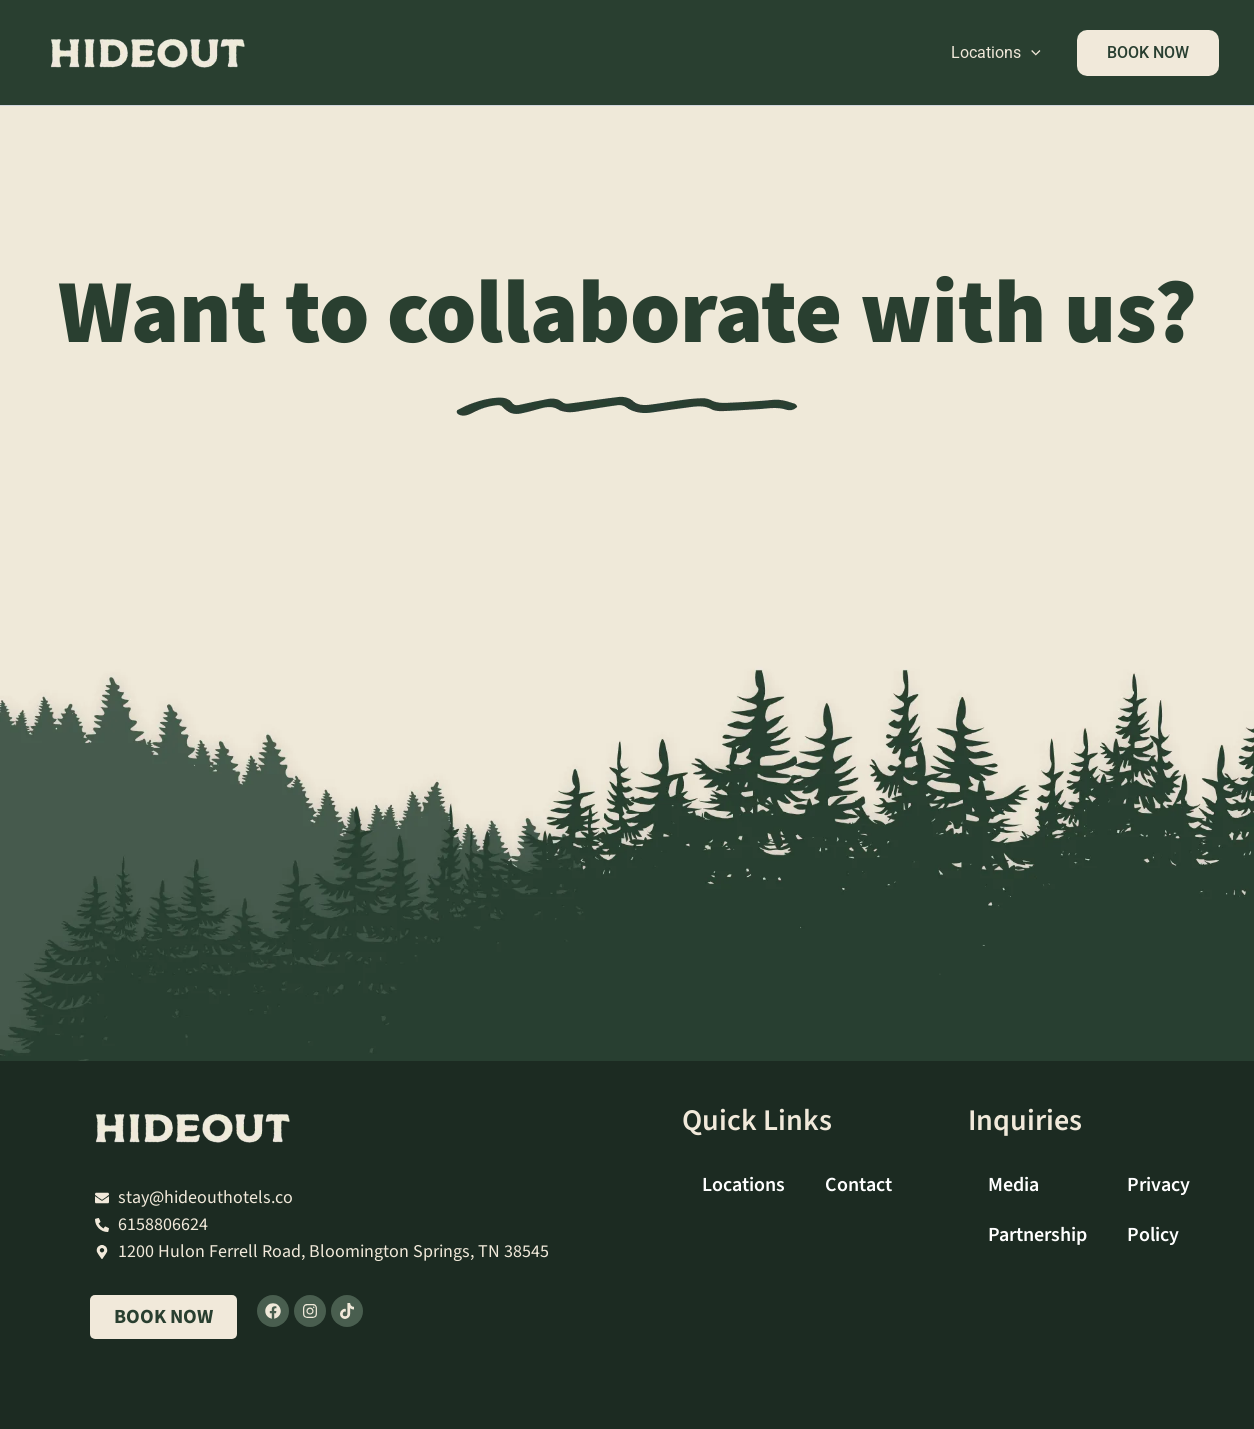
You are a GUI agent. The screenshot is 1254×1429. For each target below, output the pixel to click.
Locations (996, 53)
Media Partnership (1037, 1210)
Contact (858, 1185)
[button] (1031, 53)
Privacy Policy (1158, 1210)
